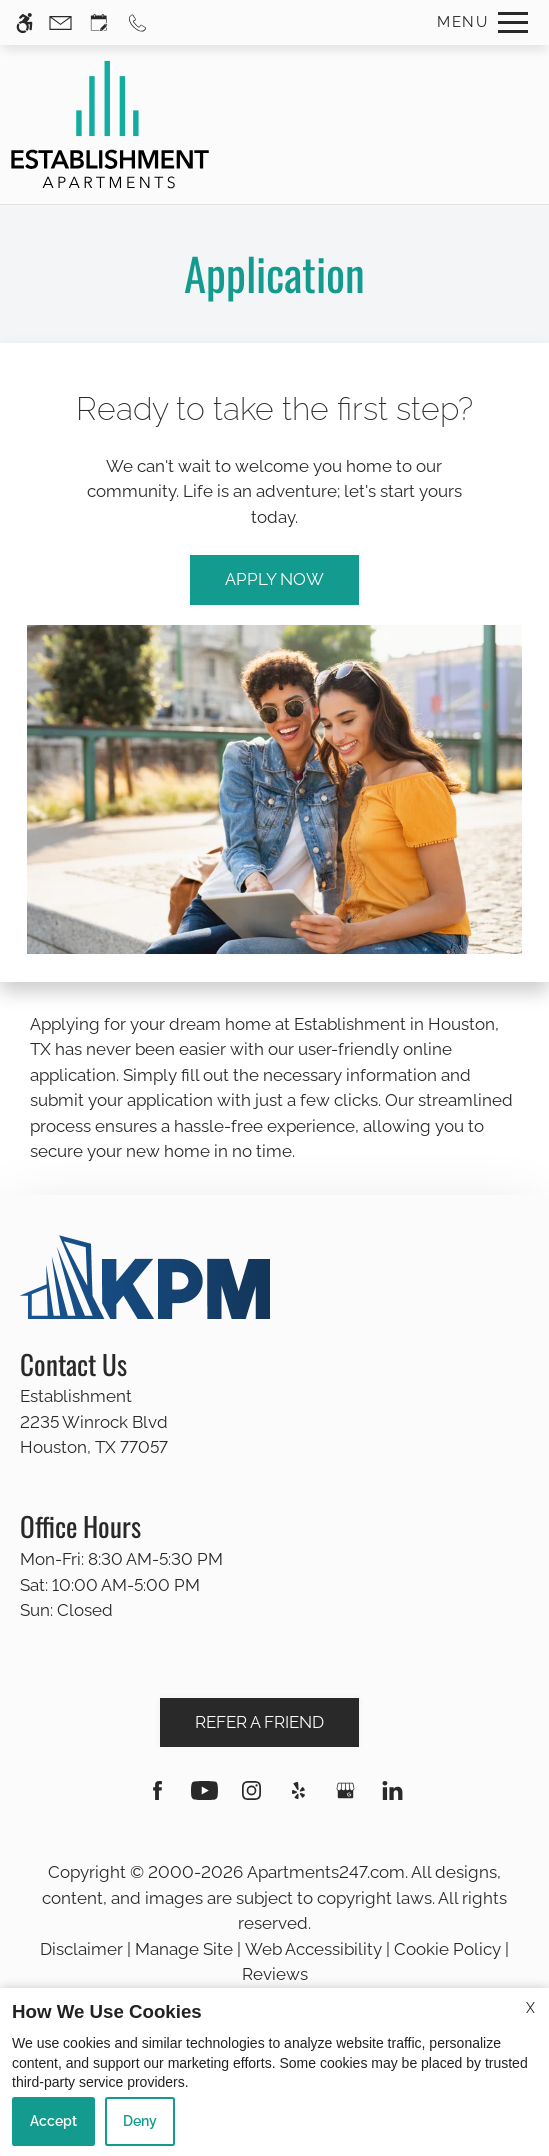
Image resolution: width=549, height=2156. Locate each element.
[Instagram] (251, 1798)
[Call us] (137, 22)
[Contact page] (60, 22)
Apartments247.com (326, 1872)
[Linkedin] (392, 1798)
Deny (140, 2121)
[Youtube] (204, 1798)
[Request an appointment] (99, 22)
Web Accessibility (313, 1949)
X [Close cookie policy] (530, 2008)
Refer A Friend (259, 1722)
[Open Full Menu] (477, 22)
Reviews (275, 1974)
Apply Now (274, 579)
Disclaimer (81, 1949)
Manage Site (184, 1949)
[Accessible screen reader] (24, 22)
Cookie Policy (447, 1949)
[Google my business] (345, 1798)
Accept (53, 2121)
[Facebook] (157, 1798)
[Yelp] (298, 1798)
